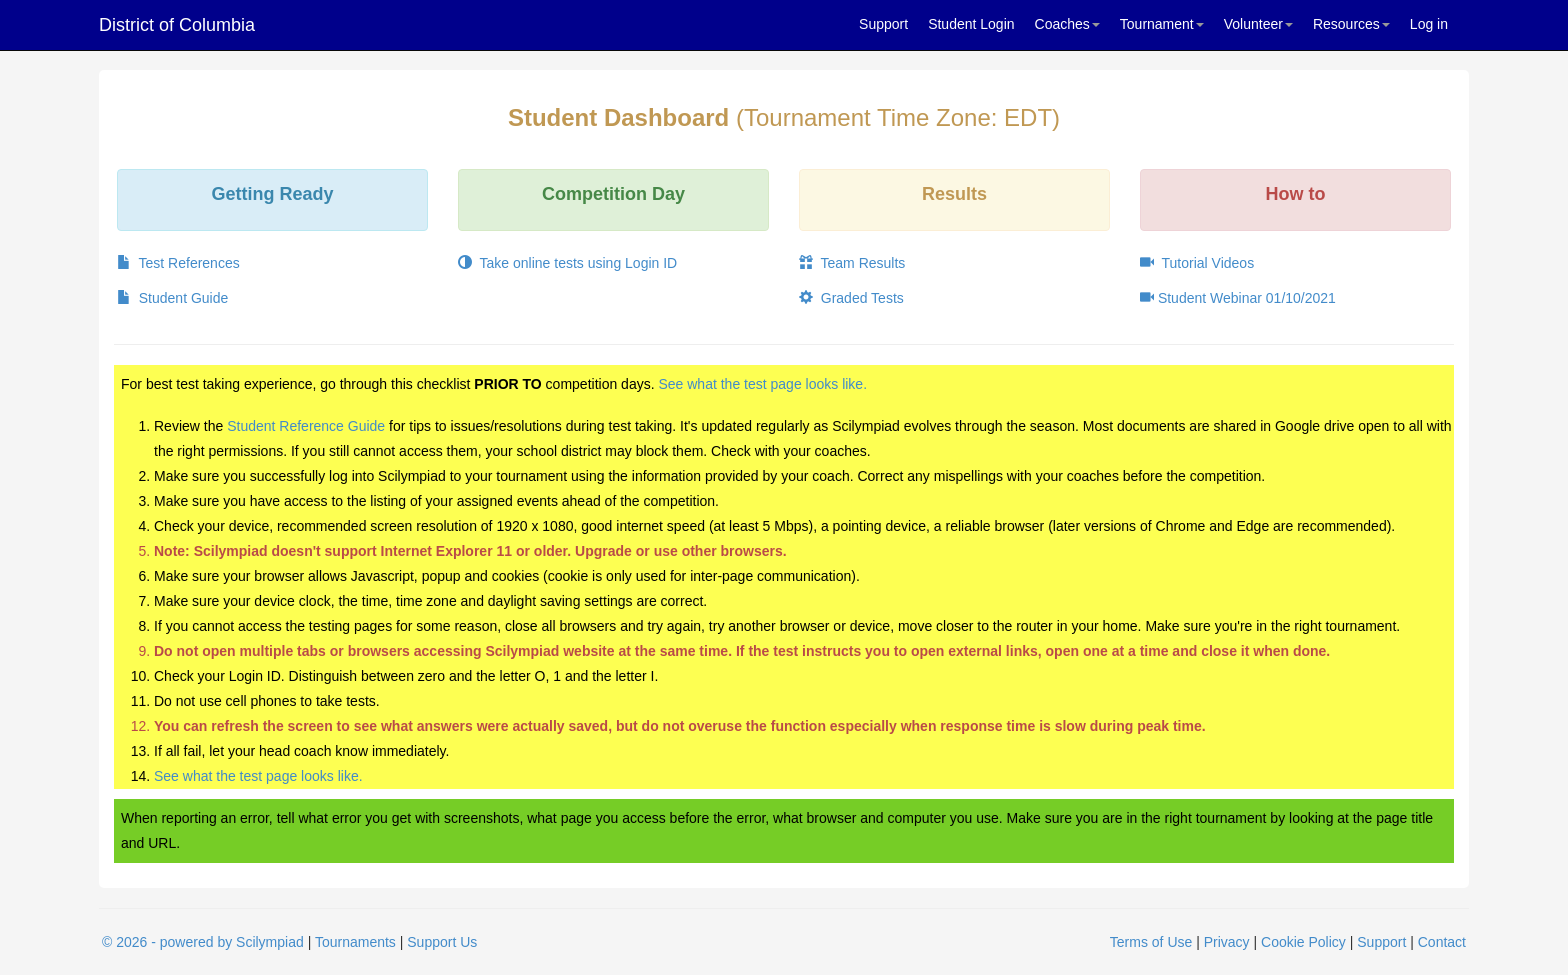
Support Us (442, 942)
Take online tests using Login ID (567, 263)
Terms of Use (1151, 942)
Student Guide (172, 298)
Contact (1442, 942)
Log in (1429, 24)
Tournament (1162, 24)
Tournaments (355, 942)
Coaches (1067, 24)
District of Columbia (177, 25)
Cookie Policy (1303, 942)
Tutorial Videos (1197, 263)
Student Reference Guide (306, 426)
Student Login (971, 24)
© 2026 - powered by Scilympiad (203, 942)
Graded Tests (851, 298)
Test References (178, 263)
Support (883, 24)
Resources (1351, 24)
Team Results (852, 263)
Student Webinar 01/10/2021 (1238, 298)
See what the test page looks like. (762, 384)
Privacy (1227, 942)
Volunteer (1258, 24)
